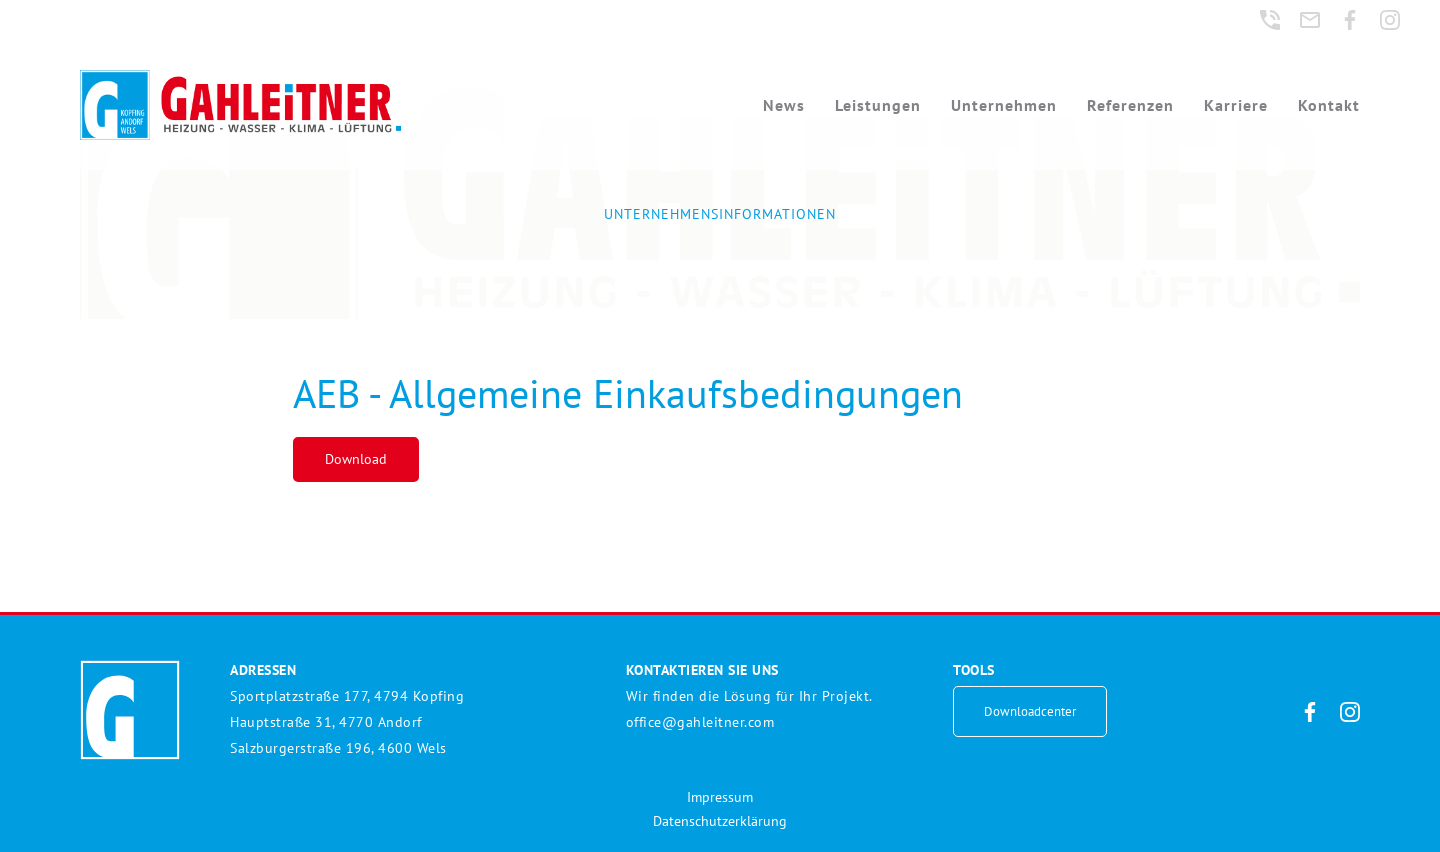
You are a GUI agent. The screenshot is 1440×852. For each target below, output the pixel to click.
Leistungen (878, 105)
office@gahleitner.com (700, 722)
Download (356, 459)
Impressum (720, 797)
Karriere (1236, 105)
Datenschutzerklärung (720, 821)
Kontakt (1329, 105)
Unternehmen (1004, 105)
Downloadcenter (1030, 711)
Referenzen (1130, 105)
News (784, 105)
